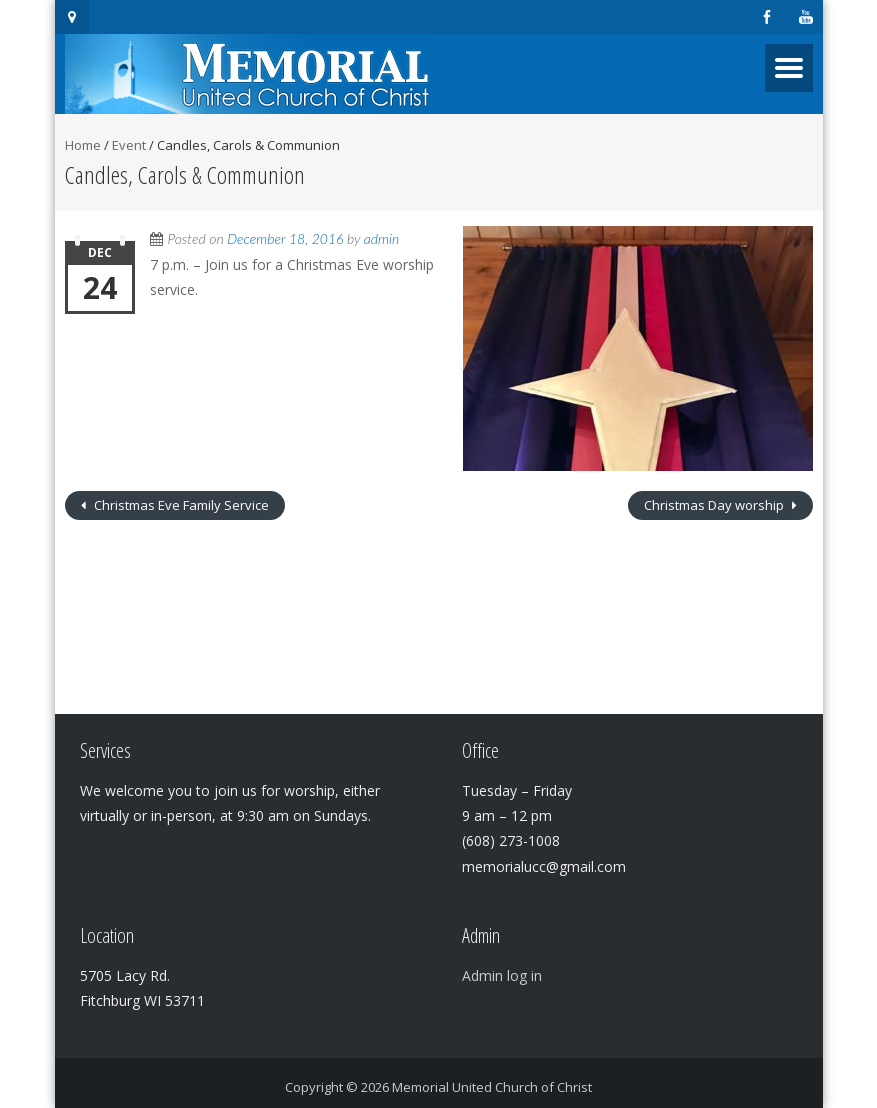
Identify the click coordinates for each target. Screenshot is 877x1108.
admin (381, 238)
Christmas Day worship (715, 505)
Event (129, 145)
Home (83, 145)
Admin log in (502, 975)
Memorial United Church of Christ (492, 1087)
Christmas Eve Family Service (180, 505)
